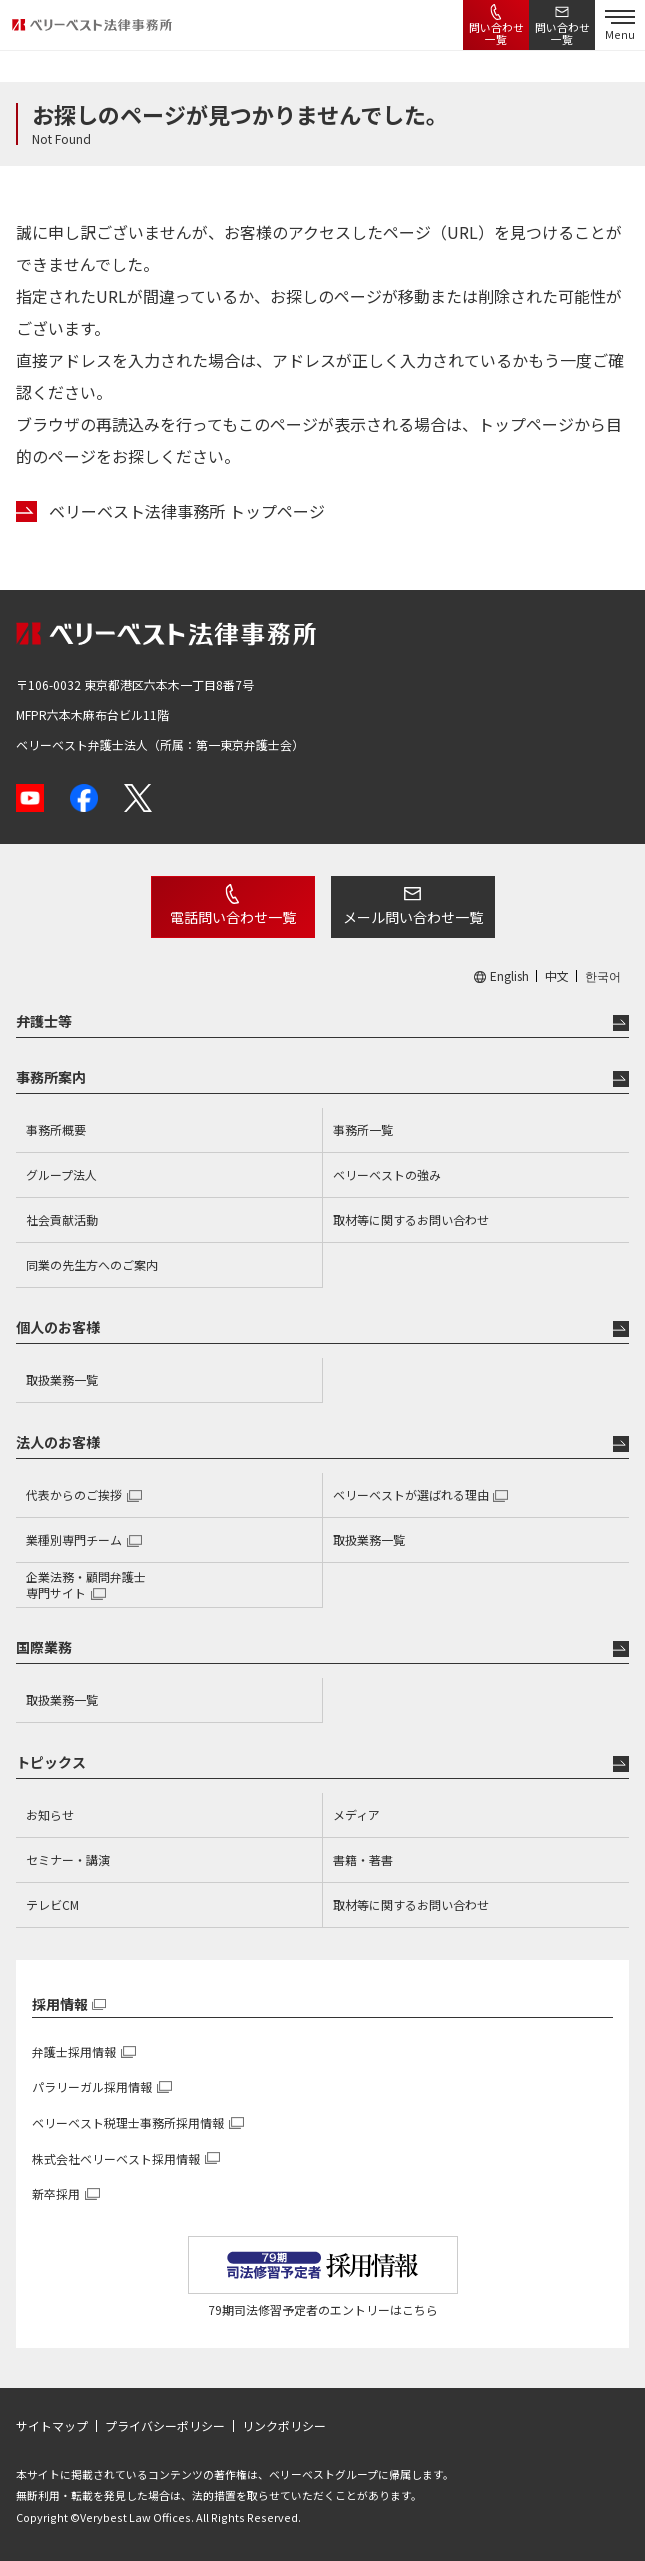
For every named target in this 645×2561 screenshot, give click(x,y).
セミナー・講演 (68, 1859)
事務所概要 (56, 1129)
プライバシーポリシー (165, 2426)
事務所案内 (51, 1077)
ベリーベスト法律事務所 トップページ (187, 511)
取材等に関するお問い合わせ (411, 1219)
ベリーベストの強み (387, 1174)
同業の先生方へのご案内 (92, 1264)
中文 (557, 976)
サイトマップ (52, 2426)
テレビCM (52, 1904)
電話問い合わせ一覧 (233, 917)
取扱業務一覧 (62, 1379)
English (509, 976)
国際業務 (44, 1647)
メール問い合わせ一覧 (413, 917)
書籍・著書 (363, 1859)
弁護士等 (44, 1021)
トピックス (51, 1762)
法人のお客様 (58, 1442)
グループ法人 (61, 1174)
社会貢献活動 (62, 1219)
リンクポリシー (284, 2426)
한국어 (603, 976)
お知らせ (50, 1814)
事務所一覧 (363, 1129)
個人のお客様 (58, 1327)
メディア (356, 1814)
